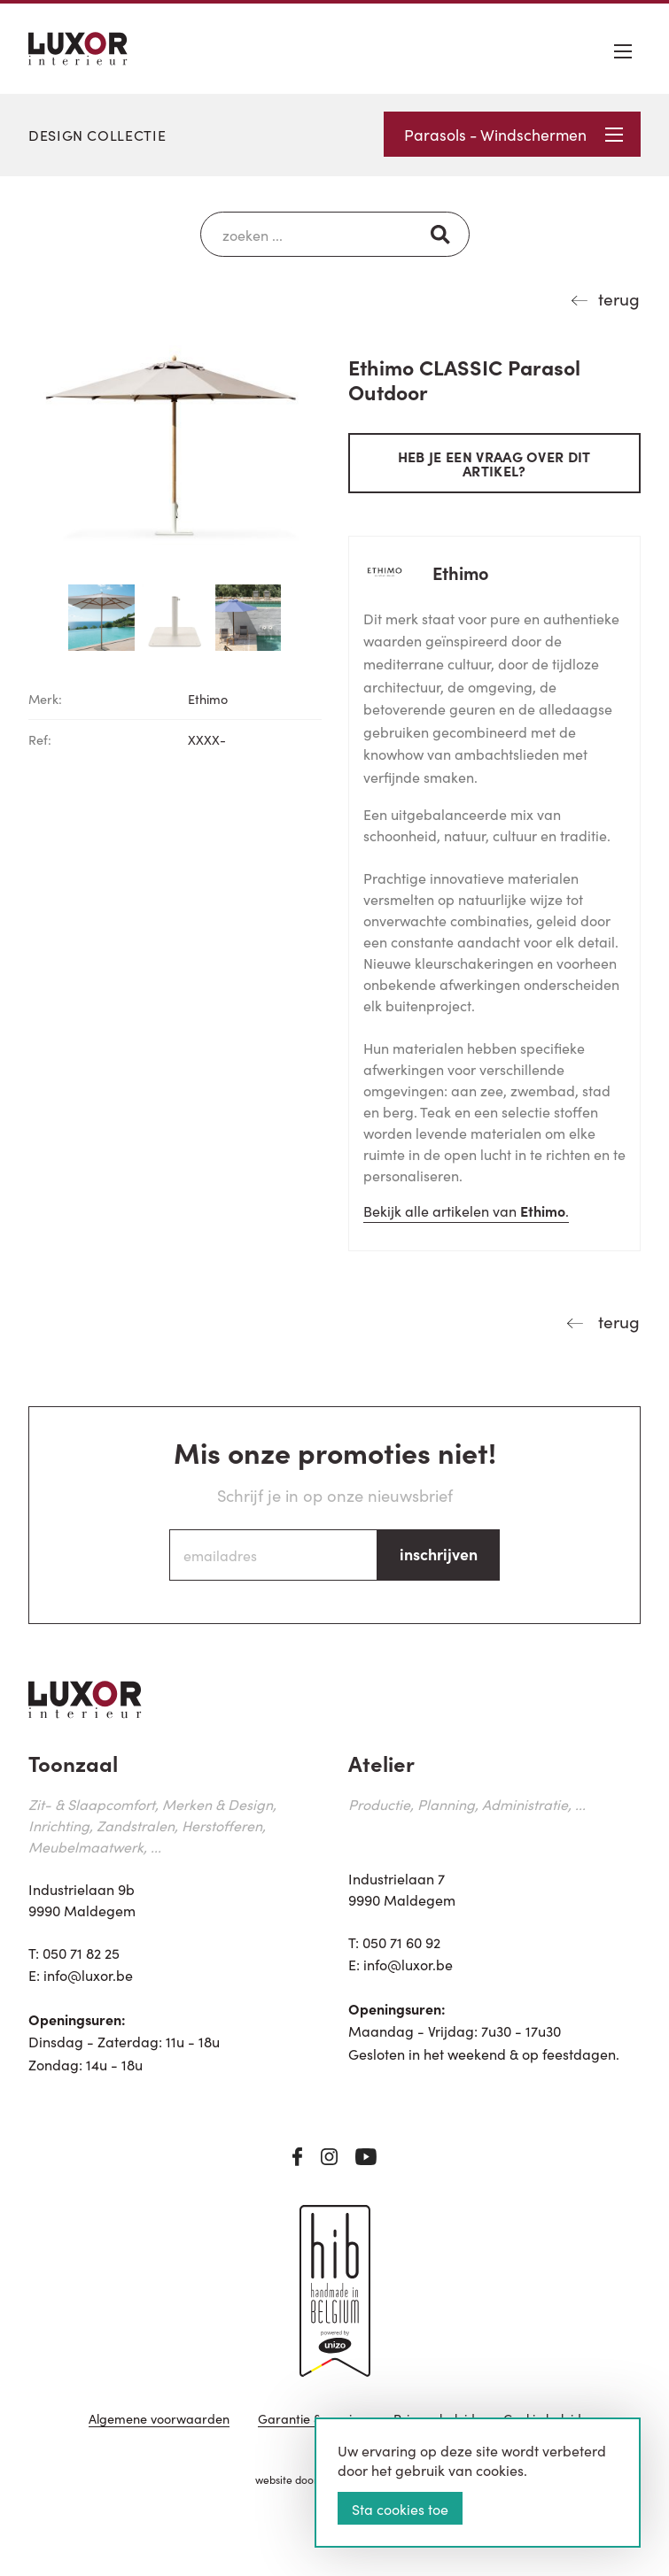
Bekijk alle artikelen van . (466, 1210)
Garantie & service (311, 2419)
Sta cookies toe (400, 2508)
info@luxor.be (88, 1974)
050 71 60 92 (401, 1942)
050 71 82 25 (81, 1952)
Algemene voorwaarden (159, 2419)
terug (619, 298)
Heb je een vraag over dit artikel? (494, 463)
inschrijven (439, 1554)
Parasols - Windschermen (513, 134)
